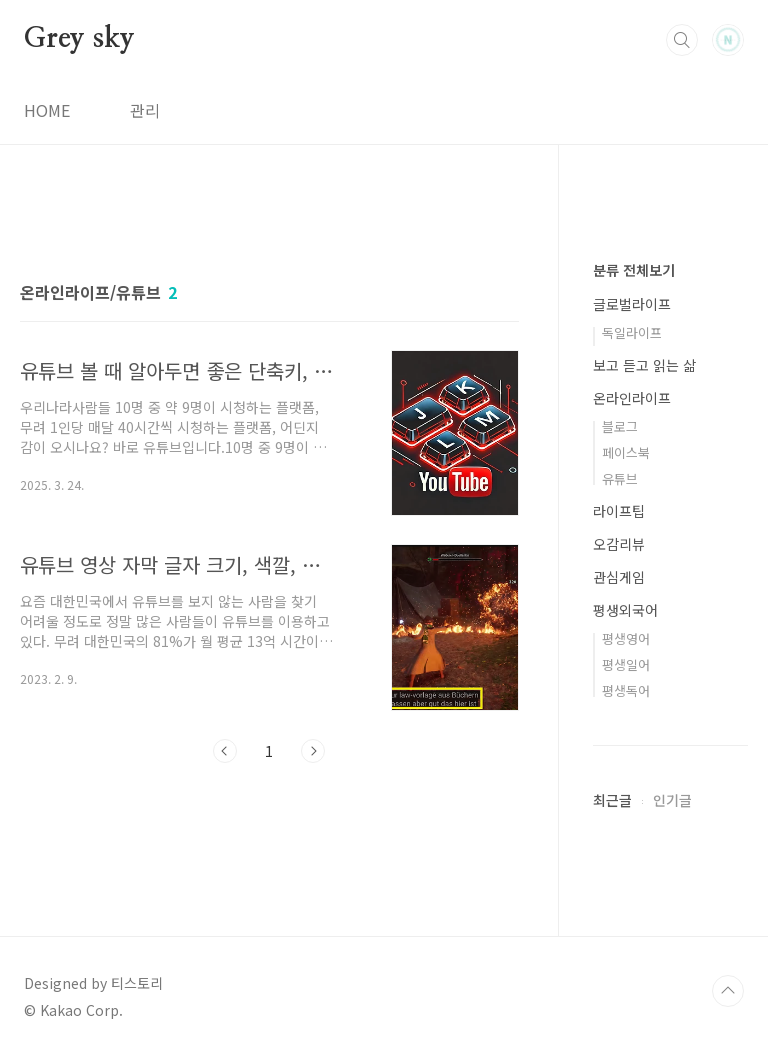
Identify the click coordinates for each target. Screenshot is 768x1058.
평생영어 (626, 638)
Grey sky (79, 39)
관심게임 (619, 577)
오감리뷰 (619, 544)
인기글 (672, 800)
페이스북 (626, 452)
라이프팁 (619, 511)
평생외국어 (625, 610)
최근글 (612, 800)
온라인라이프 (632, 398)
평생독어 (626, 690)
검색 (682, 40)
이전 (225, 751)
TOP (728, 991)
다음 (313, 751)
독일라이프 (632, 332)
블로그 (620, 426)
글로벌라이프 (632, 304)
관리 (145, 110)
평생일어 (626, 664)
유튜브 (620, 478)
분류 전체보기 (634, 270)
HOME (47, 110)
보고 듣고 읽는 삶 (644, 365)
